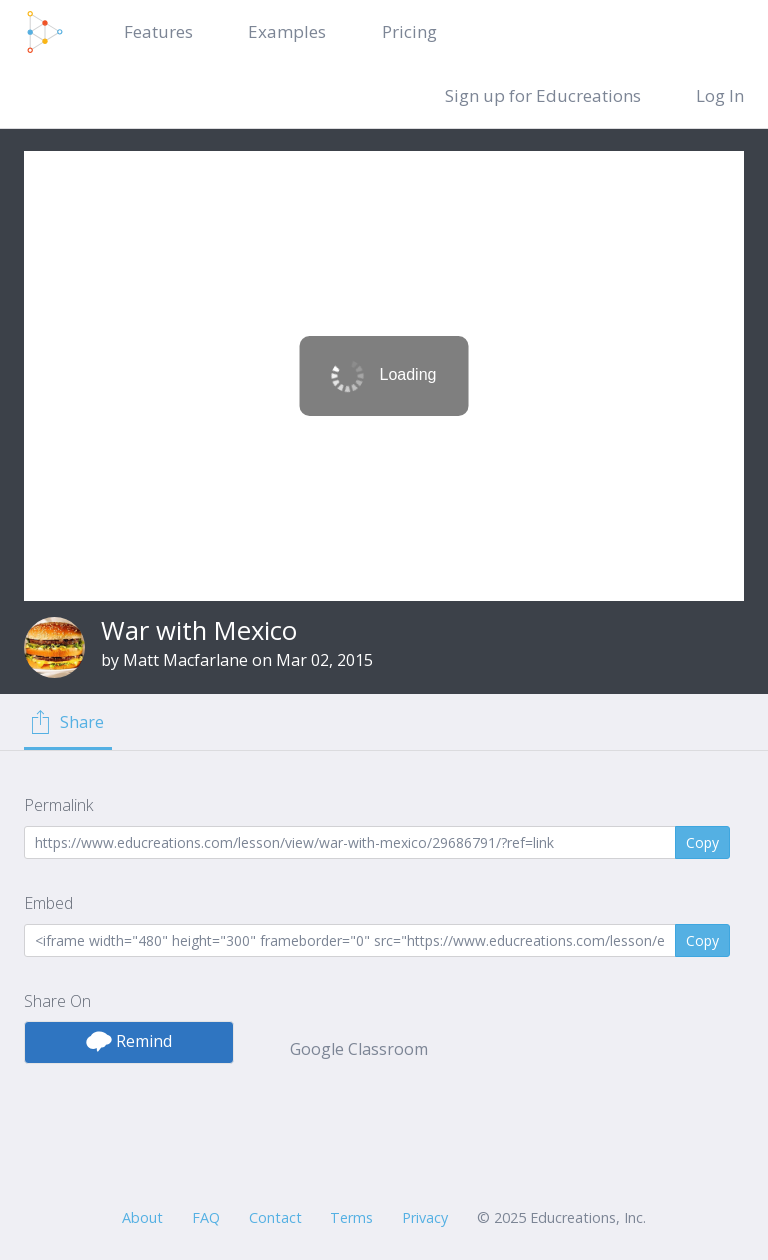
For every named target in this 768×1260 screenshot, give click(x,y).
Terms (351, 1217)
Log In (720, 95)
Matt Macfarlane (185, 660)
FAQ (206, 1217)
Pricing (409, 31)
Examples (287, 31)
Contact (275, 1217)
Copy (702, 842)
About (142, 1217)
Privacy (425, 1217)
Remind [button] (129, 1041)
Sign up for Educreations (543, 95)
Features (158, 31)
